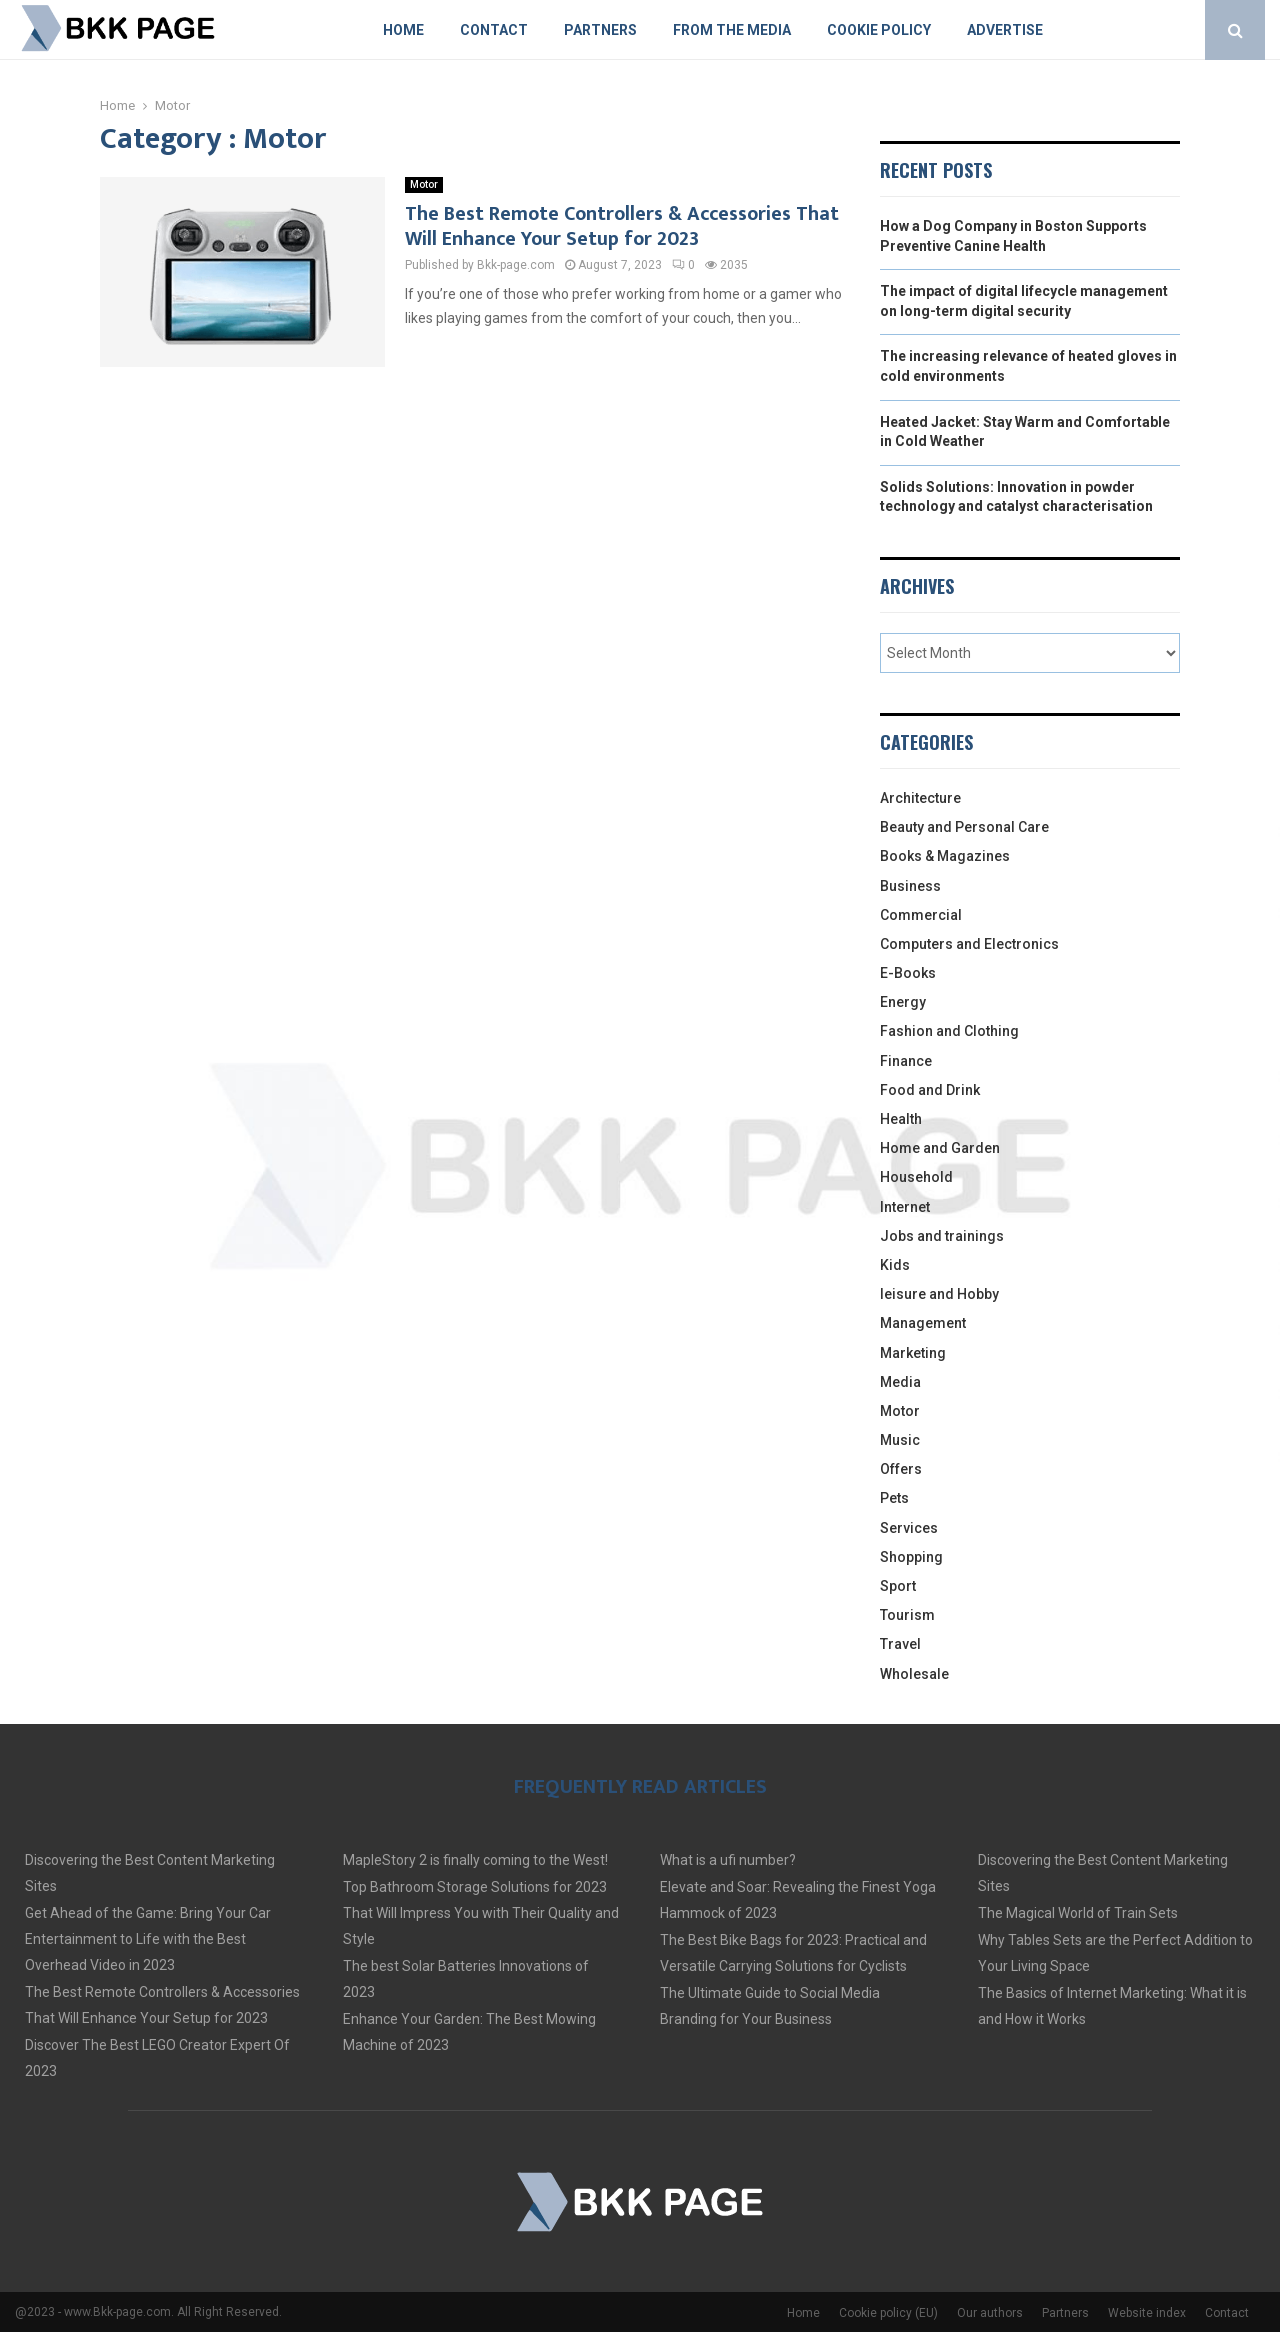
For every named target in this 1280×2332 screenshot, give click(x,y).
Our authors (990, 2313)
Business (910, 886)
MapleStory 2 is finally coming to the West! (475, 1860)
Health (901, 1119)
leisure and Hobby (939, 1294)
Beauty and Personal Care (964, 827)
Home (403, 30)
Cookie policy (879, 30)
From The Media (732, 30)
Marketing (913, 1353)
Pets (894, 1498)
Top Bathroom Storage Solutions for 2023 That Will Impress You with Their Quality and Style (481, 1913)
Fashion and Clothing (949, 1031)
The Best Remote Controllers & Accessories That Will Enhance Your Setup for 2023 (622, 226)
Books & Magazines (945, 856)
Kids (895, 1265)
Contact (494, 30)
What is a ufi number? (728, 1860)
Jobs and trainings (942, 1236)
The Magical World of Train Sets (1078, 1913)
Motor (424, 184)
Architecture (920, 798)
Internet (905, 1207)
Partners (600, 30)
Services (909, 1528)
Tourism (907, 1615)
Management (923, 1323)
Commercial (921, 915)
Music (900, 1440)
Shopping (911, 1557)
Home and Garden (940, 1148)
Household (916, 1177)
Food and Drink (930, 1090)
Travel (900, 1644)
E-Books (908, 973)
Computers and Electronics (969, 944)
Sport (898, 1586)
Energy (903, 1002)
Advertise (1005, 30)
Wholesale (914, 1674)
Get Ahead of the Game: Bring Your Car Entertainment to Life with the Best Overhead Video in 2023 (148, 1939)
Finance (906, 1061)
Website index (1147, 2313)
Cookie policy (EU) (888, 2313)
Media (900, 1382)
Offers (901, 1469)
